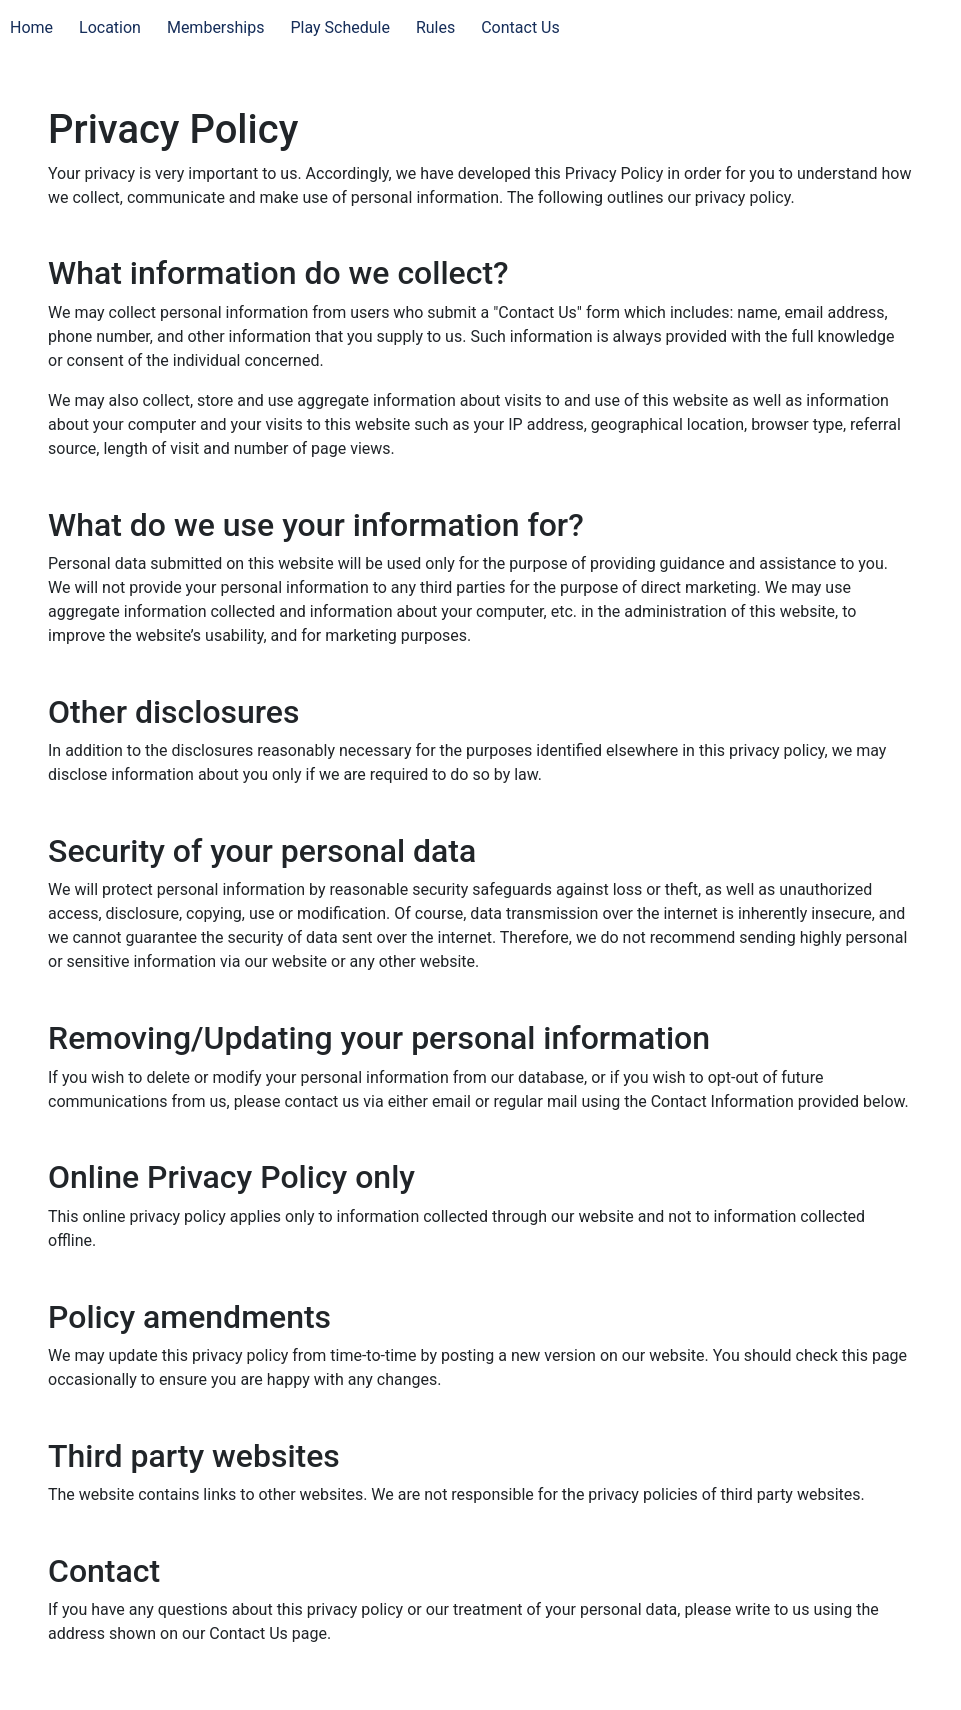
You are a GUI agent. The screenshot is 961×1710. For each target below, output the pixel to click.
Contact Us (520, 27)
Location (110, 27)
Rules (435, 27)
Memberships (216, 27)
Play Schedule (340, 27)
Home (31, 27)
